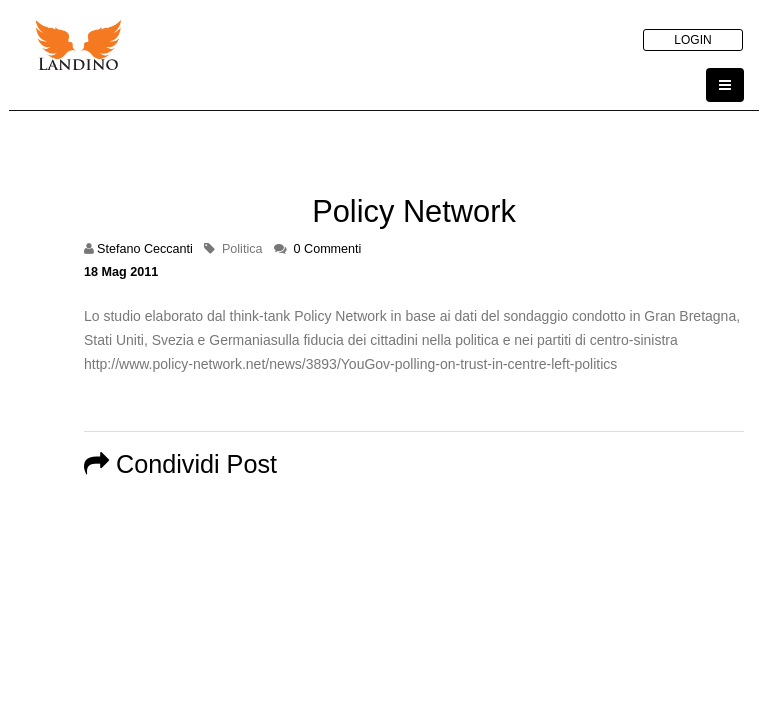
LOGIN (692, 40)
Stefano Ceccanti (145, 249)
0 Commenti (328, 249)
